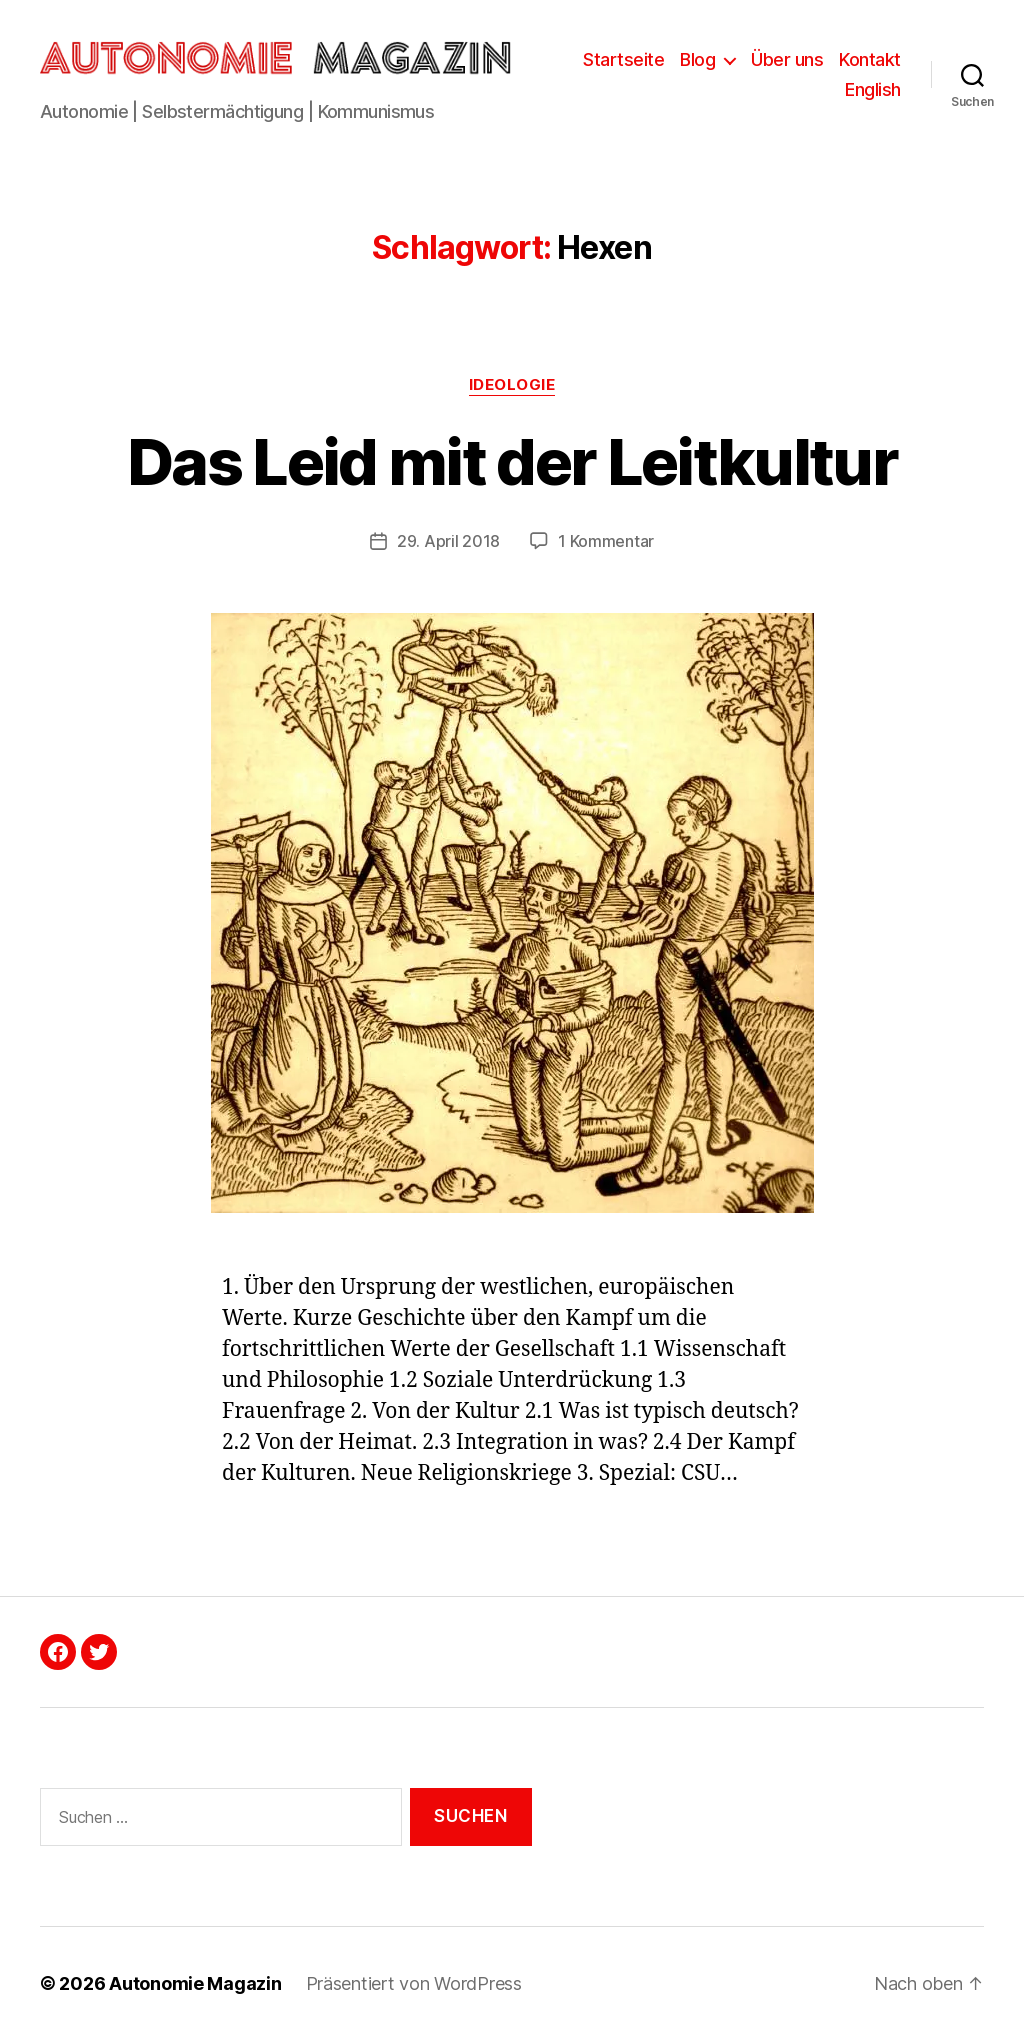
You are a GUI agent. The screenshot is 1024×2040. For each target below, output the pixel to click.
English (873, 89)
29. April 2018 (448, 541)
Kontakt (870, 59)
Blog (697, 59)
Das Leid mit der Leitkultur (512, 461)
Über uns (787, 59)
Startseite (623, 59)
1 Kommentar (606, 541)
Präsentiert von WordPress (414, 1983)
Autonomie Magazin (195, 1983)
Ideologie (512, 385)
